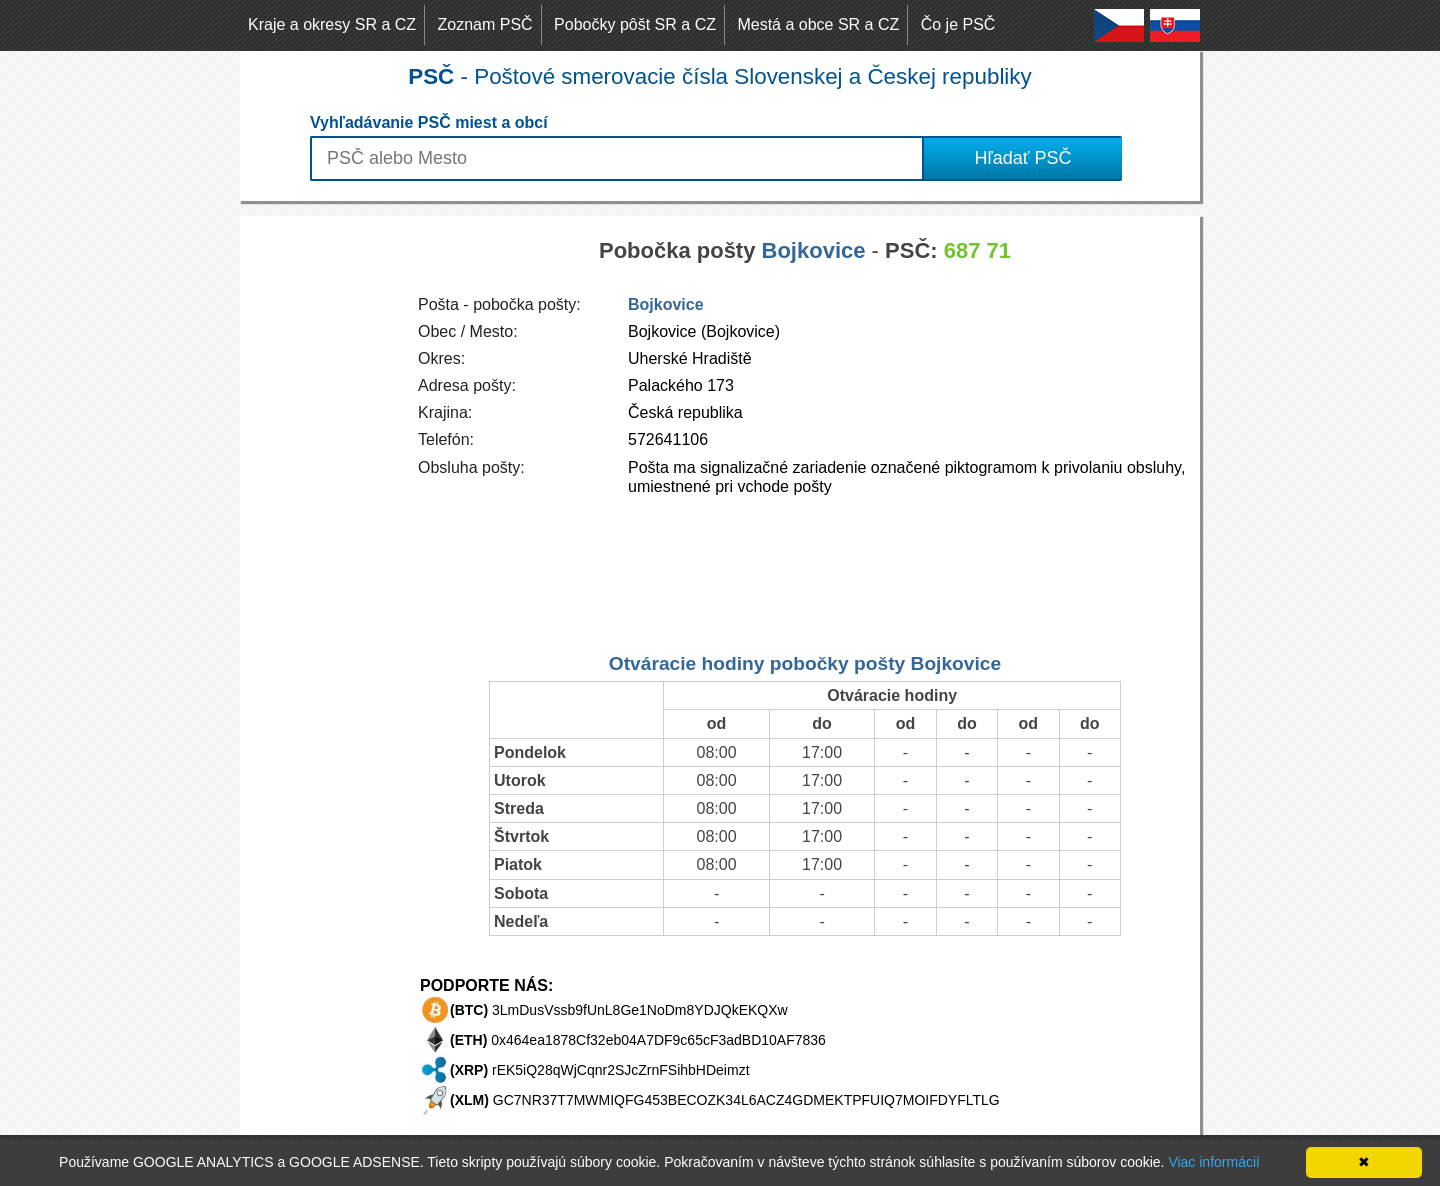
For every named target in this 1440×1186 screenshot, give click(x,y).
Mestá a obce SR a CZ (818, 24)
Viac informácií (1214, 1162)
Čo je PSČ (958, 24)
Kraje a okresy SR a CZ (332, 24)
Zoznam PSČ (485, 24)
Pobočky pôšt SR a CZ (635, 24)
